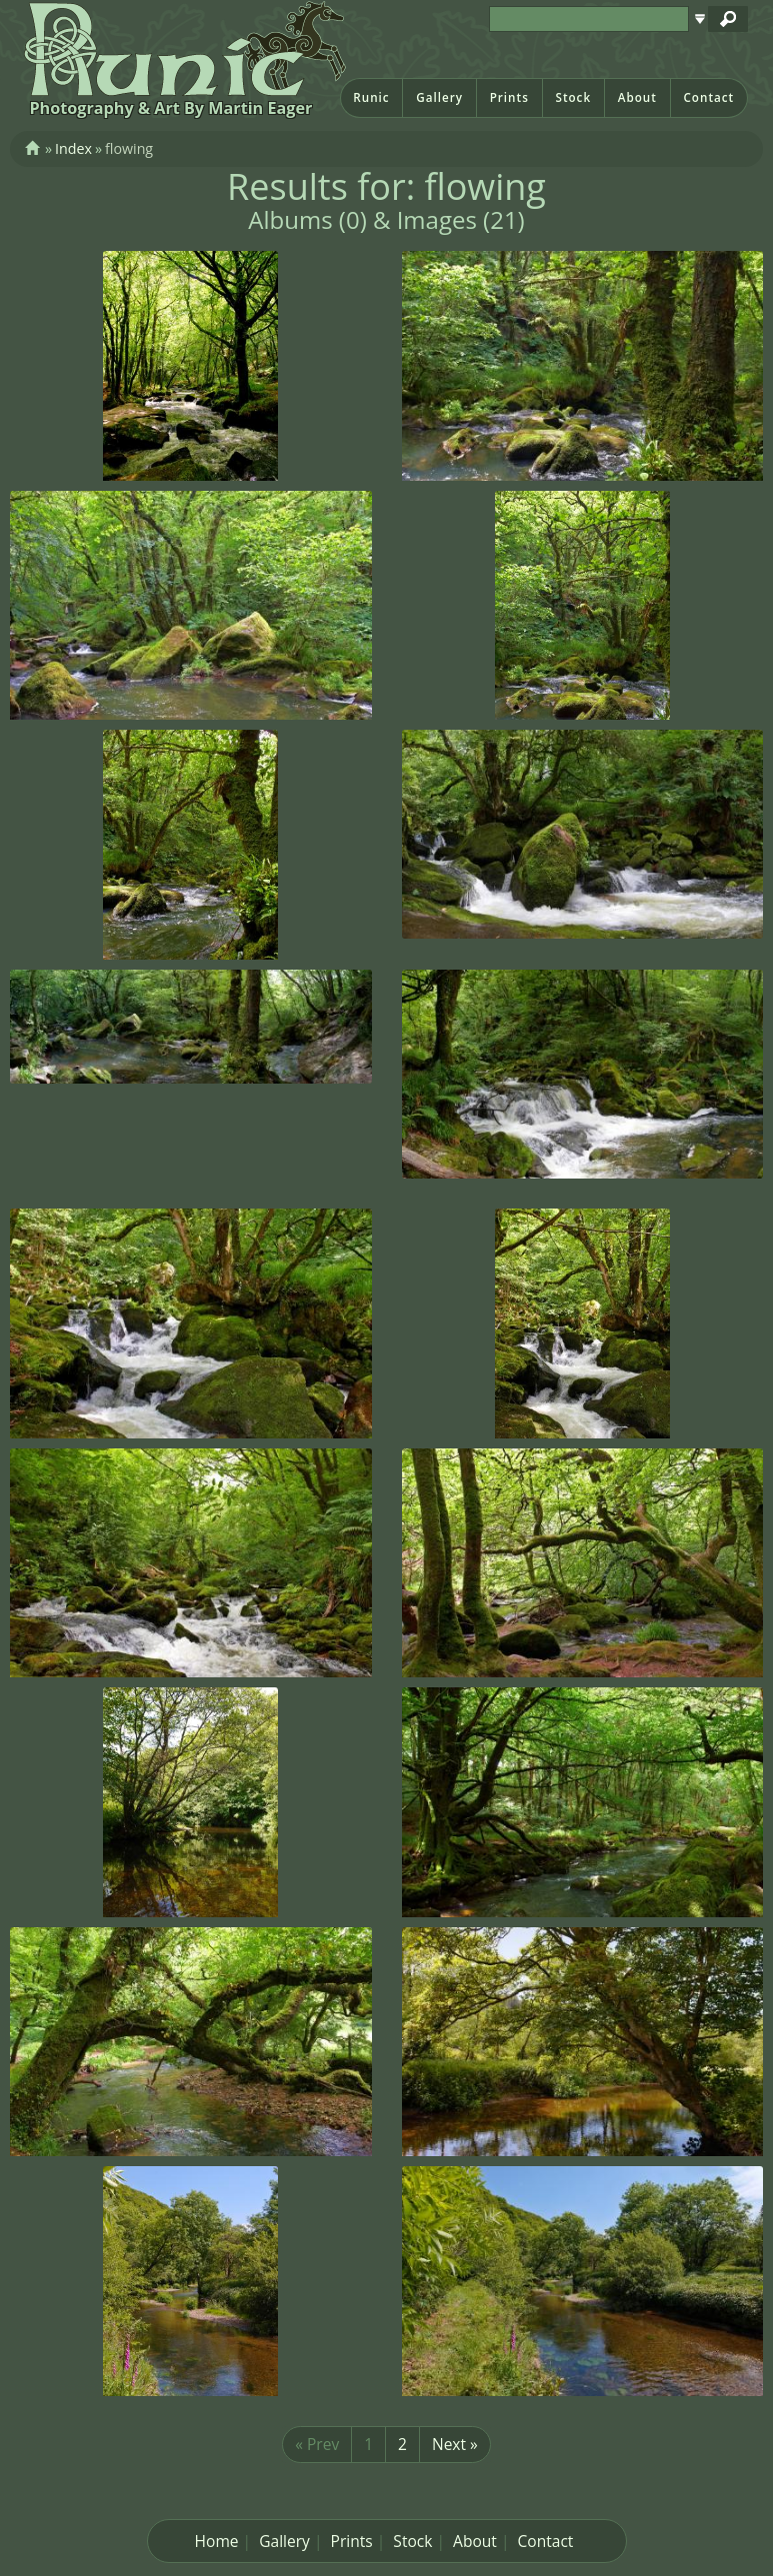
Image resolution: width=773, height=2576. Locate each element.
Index (73, 148)
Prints (509, 97)
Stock (573, 97)
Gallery (439, 97)
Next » (455, 2444)
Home (217, 2541)
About (637, 97)
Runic (371, 97)
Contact (708, 97)
